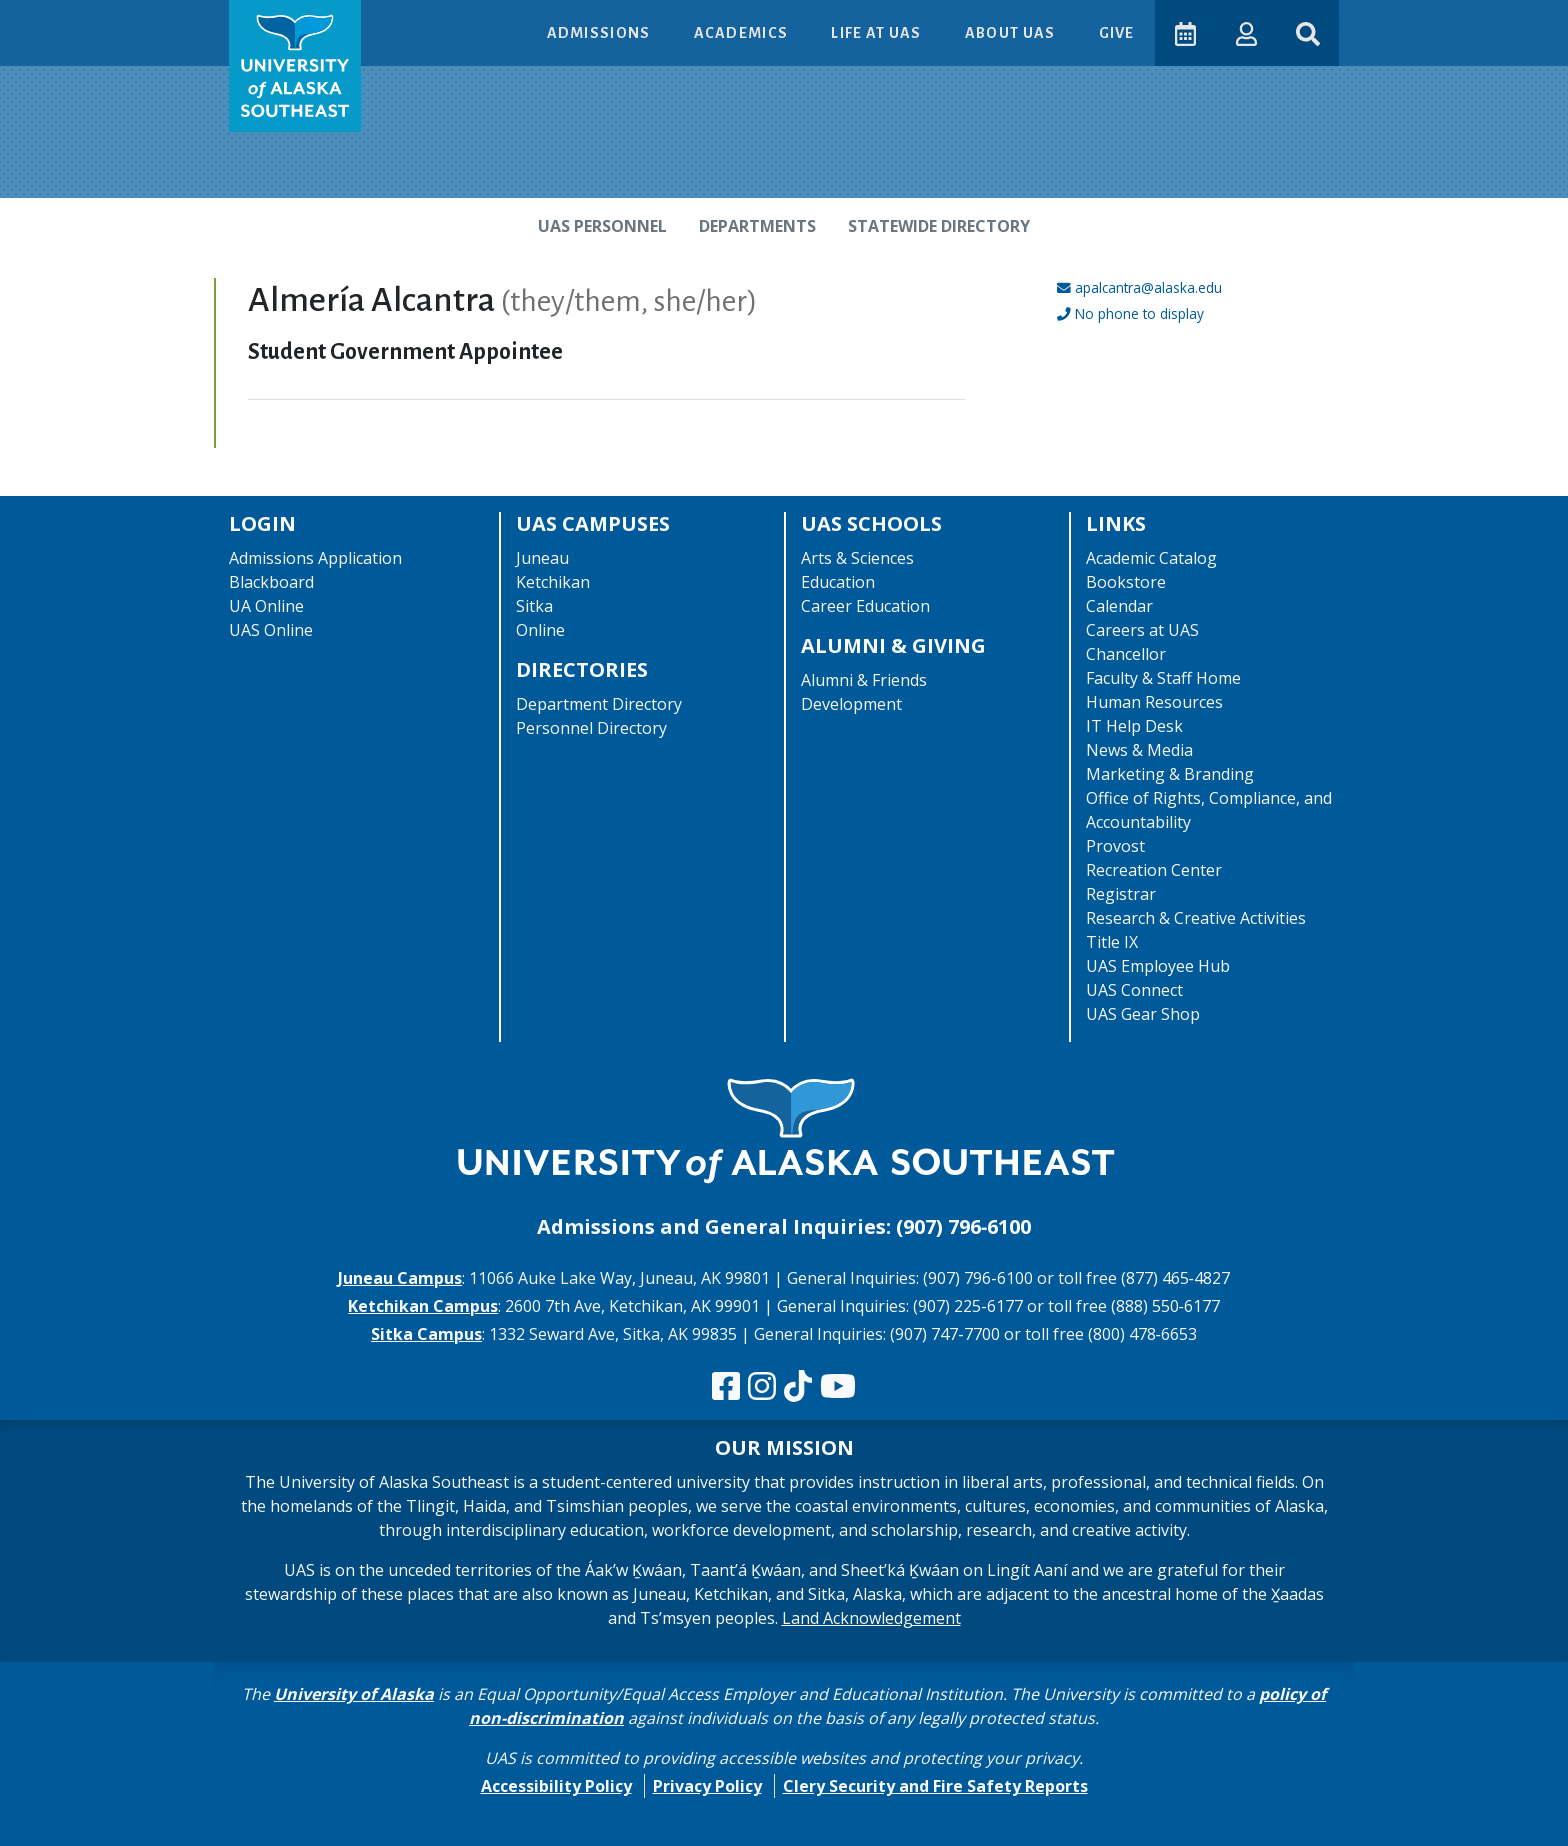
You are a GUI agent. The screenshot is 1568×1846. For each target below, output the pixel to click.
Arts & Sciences (857, 558)
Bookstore (1126, 582)
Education (838, 582)
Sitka (534, 606)
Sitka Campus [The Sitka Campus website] (426, 1334)
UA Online (266, 606)
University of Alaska (354, 1694)
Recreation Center (1154, 870)
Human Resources (1154, 702)
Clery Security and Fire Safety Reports (935, 1786)
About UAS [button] (1010, 33)
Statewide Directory (939, 226)
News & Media (1139, 750)
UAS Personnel (602, 226)
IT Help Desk (1134, 726)
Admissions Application (315, 558)
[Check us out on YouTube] (838, 1387)
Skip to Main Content (93, 20)
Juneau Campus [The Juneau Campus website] (400, 1278)
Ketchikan (553, 582)
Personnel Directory (591, 728)
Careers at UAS (1142, 630)
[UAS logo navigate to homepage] (295, 66)
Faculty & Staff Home (1163, 678)
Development (851, 704)
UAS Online (271, 630)
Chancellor (1126, 654)
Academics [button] (741, 33)
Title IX (1112, 942)
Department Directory (599, 704)
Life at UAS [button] (876, 33)
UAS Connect (1134, 990)
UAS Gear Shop (1143, 1014)
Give (1115, 33)
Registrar (1121, 894)
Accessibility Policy (556, 1786)
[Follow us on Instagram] (762, 1387)
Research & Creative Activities (1196, 918)
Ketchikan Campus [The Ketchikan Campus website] (423, 1306)
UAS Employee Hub (1158, 966)
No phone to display (1139, 313)
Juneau (542, 558)
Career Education (865, 606)
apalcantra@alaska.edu (1148, 287)
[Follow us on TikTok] (798, 1387)
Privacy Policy (707, 1786)
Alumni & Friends (864, 680)
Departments (757, 226)
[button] (1244, 32)
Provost (1115, 846)
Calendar (1119, 606)
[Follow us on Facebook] (726, 1387)
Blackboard (271, 582)
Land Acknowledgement (871, 1618)
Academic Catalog (1151, 558)
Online (540, 630)
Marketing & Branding (1170, 774)
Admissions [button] (598, 33)
